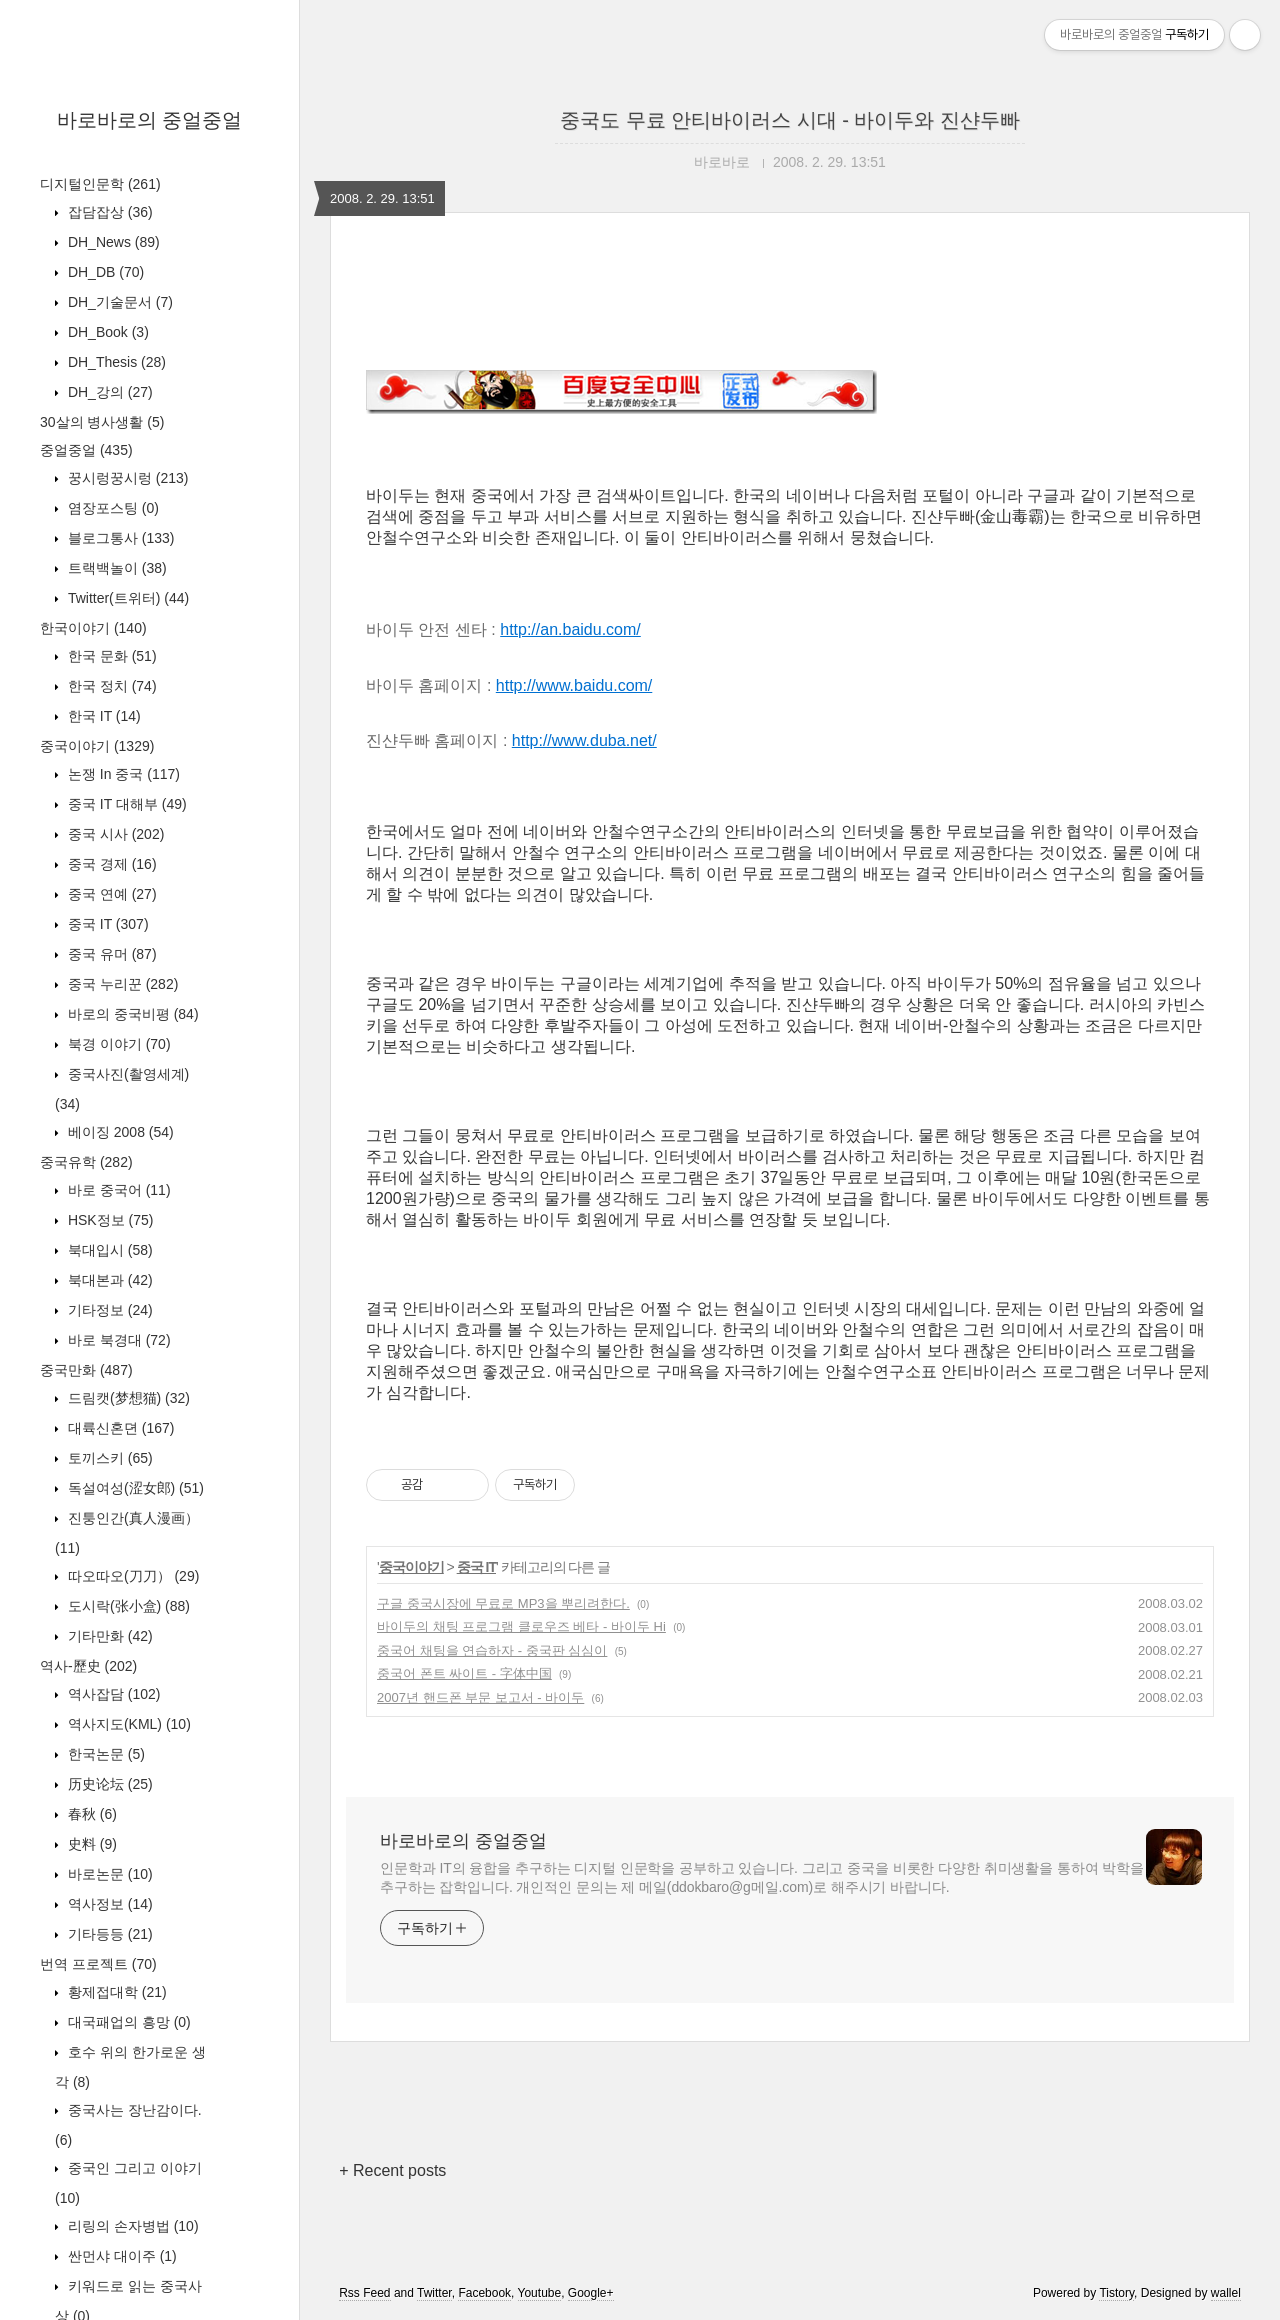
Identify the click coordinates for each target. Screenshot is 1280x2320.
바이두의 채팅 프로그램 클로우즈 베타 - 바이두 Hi (521, 1626)
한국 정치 (110, 686)
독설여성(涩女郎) (134, 1488)
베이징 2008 (119, 1132)
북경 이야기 (117, 1044)
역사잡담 (112, 1694)
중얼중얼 (86, 450)
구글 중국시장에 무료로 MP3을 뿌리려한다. (503, 1603)
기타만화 (108, 1636)
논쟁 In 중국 (122, 774)
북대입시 (108, 1250)
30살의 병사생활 (102, 422)
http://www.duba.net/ (584, 740)
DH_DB (104, 272)
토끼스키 (108, 1458)
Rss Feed (364, 2293)
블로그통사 (119, 538)
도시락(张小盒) (127, 1606)
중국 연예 (110, 894)
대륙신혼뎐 (119, 1428)
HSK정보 (108, 1220)
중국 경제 (110, 864)
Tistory (1116, 2293)
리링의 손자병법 (131, 2226)
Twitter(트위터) (126, 598)
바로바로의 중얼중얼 (150, 120)
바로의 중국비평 (131, 1014)
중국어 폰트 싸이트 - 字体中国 (464, 1673)
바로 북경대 (117, 1340)
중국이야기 (97, 746)
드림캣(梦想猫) (127, 1398)
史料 (90, 1844)
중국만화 (86, 1370)
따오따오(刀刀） (131, 1576)
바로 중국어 (117, 1190)
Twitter (434, 2293)
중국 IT (106, 924)
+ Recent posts (392, 2170)
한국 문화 (110, 656)
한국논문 (104, 1754)
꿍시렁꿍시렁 (126, 478)
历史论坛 (108, 1784)
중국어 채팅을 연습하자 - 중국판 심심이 (492, 1650)
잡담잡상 (108, 212)
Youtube (540, 2293)
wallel (1226, 2293)
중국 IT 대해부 (125, 804)
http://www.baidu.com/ (574, 685)
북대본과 (108, 1280)
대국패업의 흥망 (127, 2022)
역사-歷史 (88, 1666)
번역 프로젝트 (98, 1964)
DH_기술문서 (118, 302)
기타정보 (108, 1310)
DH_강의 (108, 392)
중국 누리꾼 (121, 984)
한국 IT (102, 716)
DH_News (112, 242)
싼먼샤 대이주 (120, 2256)
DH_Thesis (115, 362)
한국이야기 (93, 628)
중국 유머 (110, 954)
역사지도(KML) (127, 1724)
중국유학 (86, 1162)
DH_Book (106, 332)
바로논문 (108, 1874)
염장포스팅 (111, 508)
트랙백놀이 (115, 568)
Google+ (591, 2293)
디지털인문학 (100, 184)
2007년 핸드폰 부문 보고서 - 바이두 (480, 1697)
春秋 (90, 1814)
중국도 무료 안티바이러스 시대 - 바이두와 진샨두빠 (790, 120)
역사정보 (108, 1904)
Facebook (484, 2293)
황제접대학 (115, 1992)
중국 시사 (114, 834)
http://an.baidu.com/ (570, 629)
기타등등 (108, 1934)
